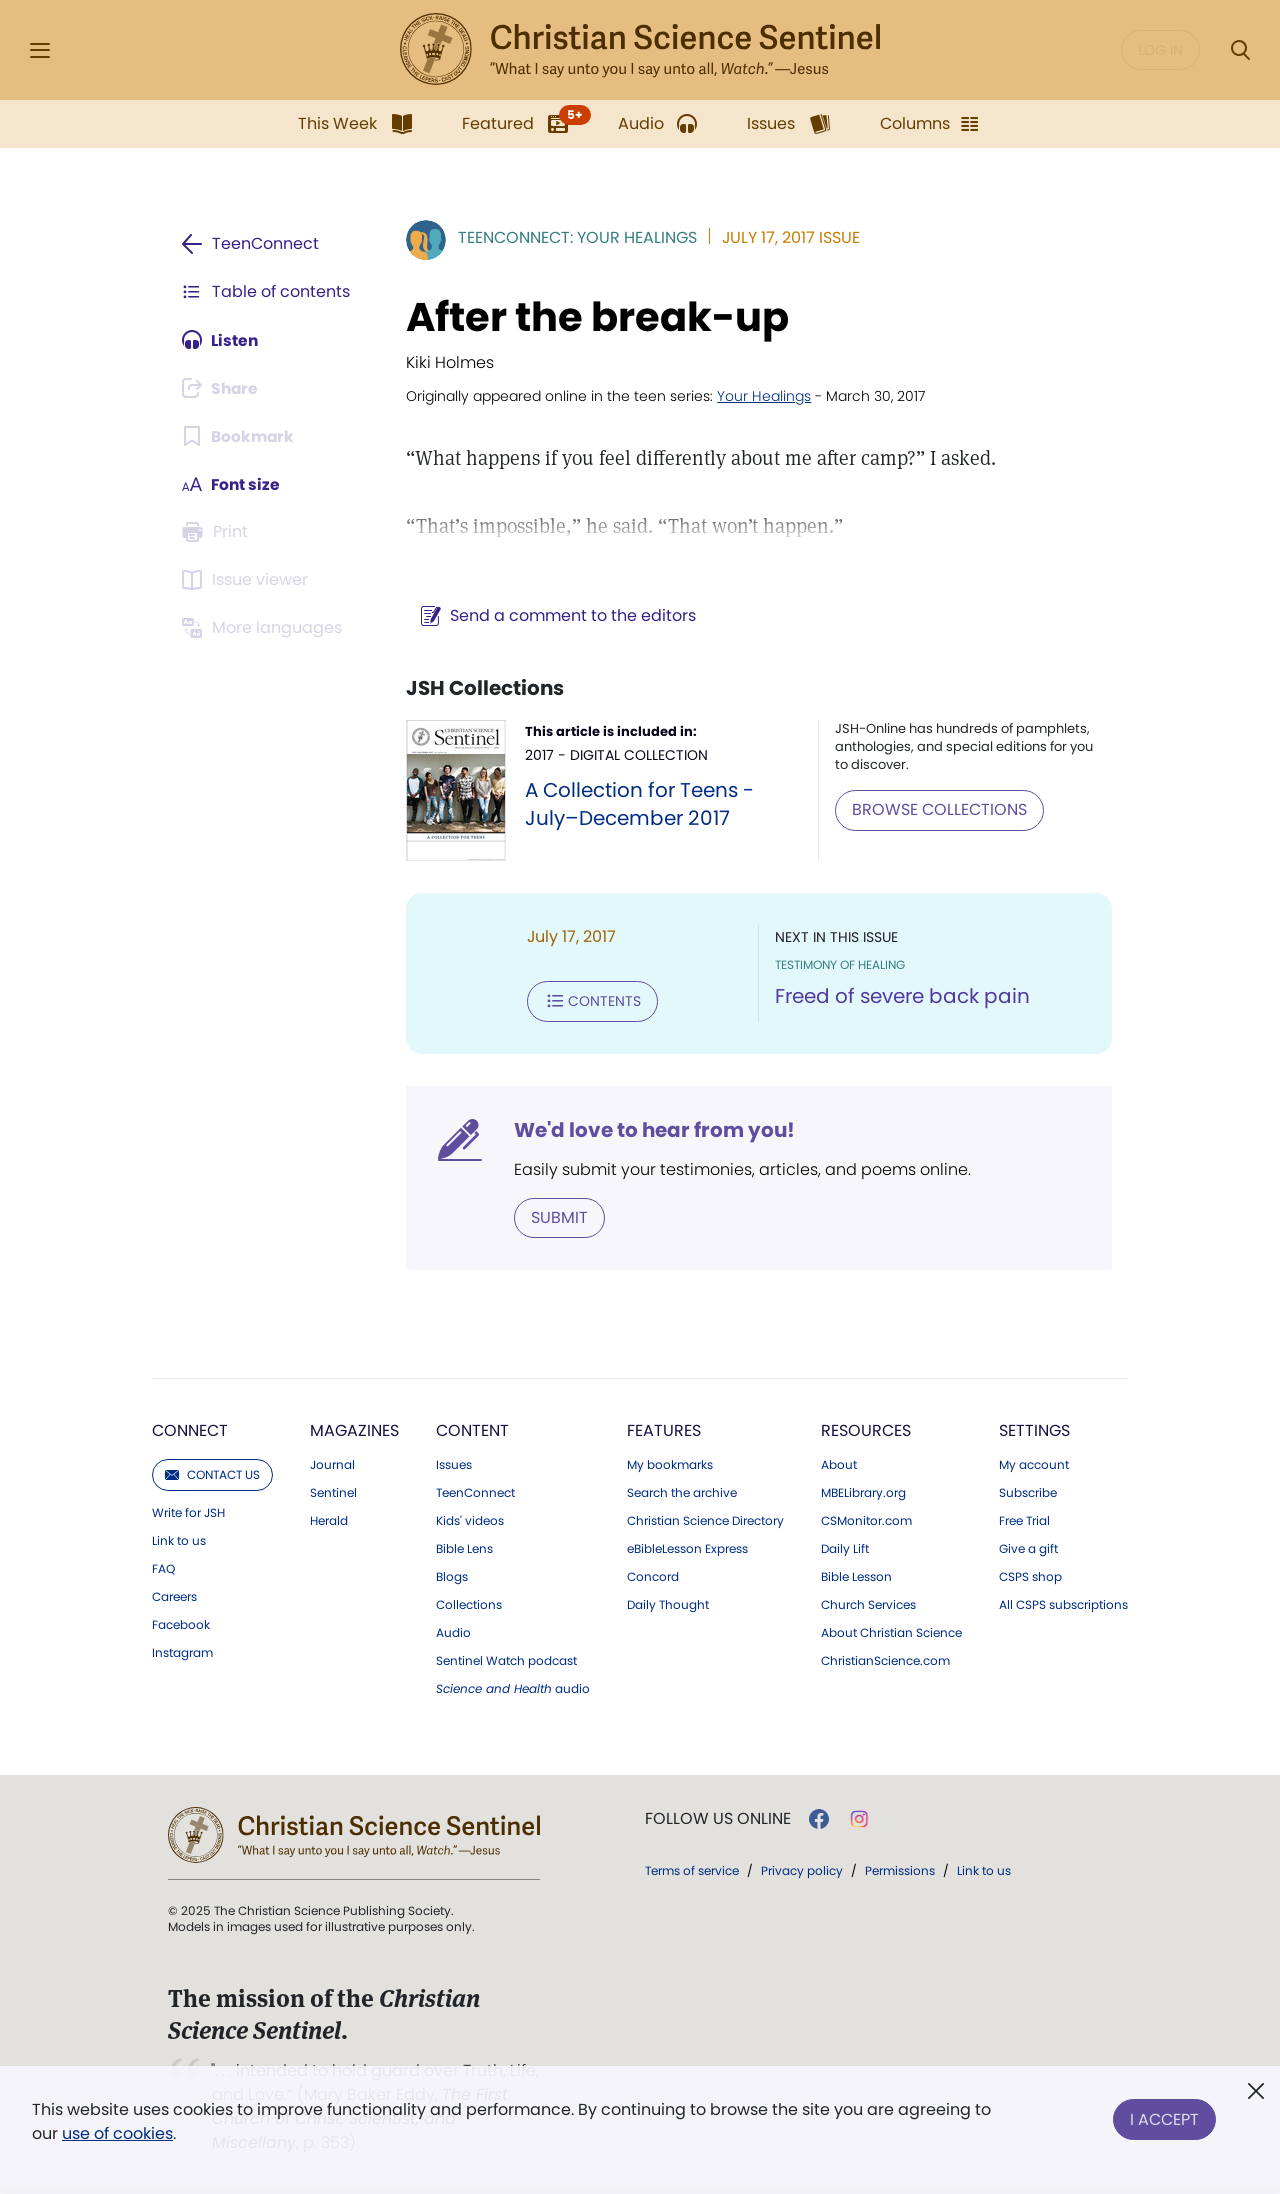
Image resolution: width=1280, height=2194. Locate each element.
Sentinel (333, 1492)
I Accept (1164, 2117)
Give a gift (1028, 1548)
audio (513, 1688)
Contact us (212, 1473)
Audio (453, 1632)
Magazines (354, 1429)
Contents (588, 1001)
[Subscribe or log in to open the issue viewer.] (248, 580)
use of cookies (117, 2133)
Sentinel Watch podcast (506, 1660)
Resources (866, 1429)
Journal (332, 1464)
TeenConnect (475, 1492)
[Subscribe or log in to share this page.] (223, 388)
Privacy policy (802, 1869)
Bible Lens (464, 1548)
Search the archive (682, 1492)
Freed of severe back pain (900, 997)
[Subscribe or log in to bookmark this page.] (239, 436)
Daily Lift (845, 1548)
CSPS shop (1030, 1576)
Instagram (182, 1652)
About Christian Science (891, 1632)
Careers (174, 1596)
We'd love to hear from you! (650, 1129)
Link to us (179, 1540)
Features (664, 1429)
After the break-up (593, 317)
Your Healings (760, 396)
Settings (1034, 1429)
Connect (190, 1429)
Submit (555, 1216)
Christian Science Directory (705, 1520)
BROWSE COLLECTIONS (937, 809)
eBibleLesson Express (687, 1548)
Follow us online (718, 1818)
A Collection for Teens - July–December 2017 (636, 804)
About (839, 1464)
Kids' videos (470, 1520)
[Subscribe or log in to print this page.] (218, 532)
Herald (329, 1520)
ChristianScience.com (885, 1660)
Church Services (868, 1604)
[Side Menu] (40, 50)
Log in (1160, 50)
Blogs (452, 1576)
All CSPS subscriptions (1063, 1604)
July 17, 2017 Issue (787, 237)
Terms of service (692, 1869)
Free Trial (1024, 1520)
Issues (454, 1464)
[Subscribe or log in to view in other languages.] (265, 628)
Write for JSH (188, 1512)
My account (1034, 1464)
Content (472, 1429)
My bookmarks (670, 1464)
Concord (653, 1576)
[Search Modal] (1240, 50)
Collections (469, 1604)
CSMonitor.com (866, 1520)
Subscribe (1028, 1492)
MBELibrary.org (863, 1492)
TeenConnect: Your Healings (573, 237)
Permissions (900, 1869)
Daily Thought (668, 1604)
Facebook (181, 1624)
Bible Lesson (856, 1576)
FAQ (163, 1568)
